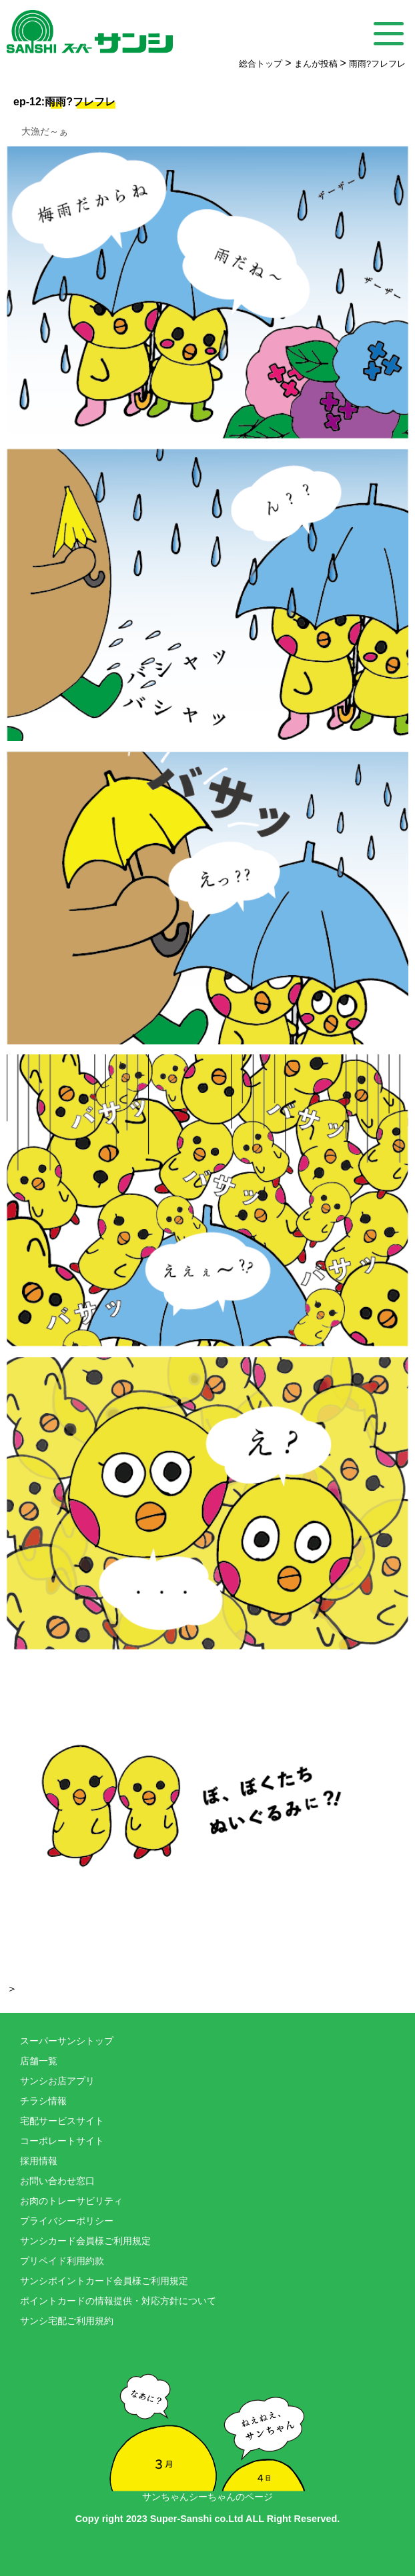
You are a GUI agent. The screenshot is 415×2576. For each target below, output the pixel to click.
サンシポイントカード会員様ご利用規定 (104, 2281)
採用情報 (38, 2161)
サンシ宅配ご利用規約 (66, 2321)
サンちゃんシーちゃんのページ (207, 2423)
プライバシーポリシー (66, 2221)
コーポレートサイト (62, 2141)
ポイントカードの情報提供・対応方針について (118, 2301)
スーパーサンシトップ (66, 2041)
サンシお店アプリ (57, 2081)
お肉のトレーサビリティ (71, 2201)
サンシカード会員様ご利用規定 (85, 2241)
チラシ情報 (43, 2101)
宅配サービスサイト (62, 2121)
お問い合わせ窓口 (57, 2181)
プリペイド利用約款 (62, 2261)
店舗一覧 (38, 2061)
